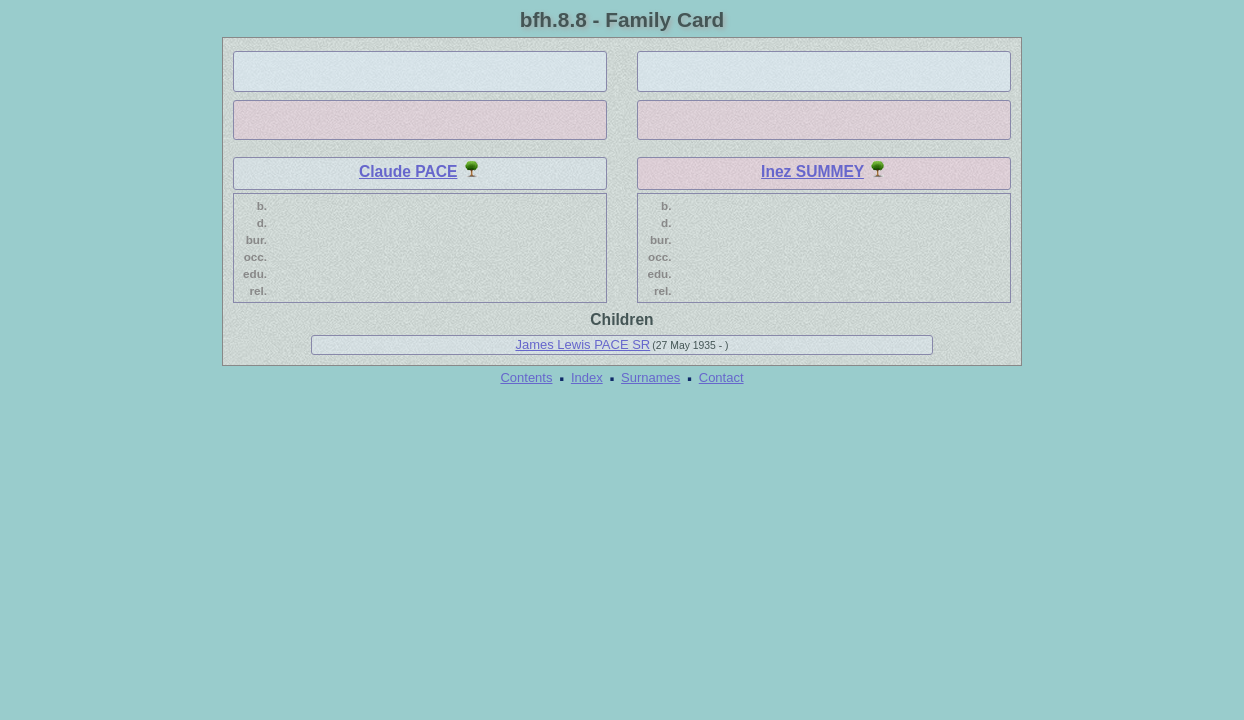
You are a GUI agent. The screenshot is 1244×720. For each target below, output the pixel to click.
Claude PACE (408, 171)
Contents (526, 377)
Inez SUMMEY (812, 171)
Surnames (650, 377)
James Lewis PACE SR (582, 344)
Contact (721, 377)
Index (587, 377)
